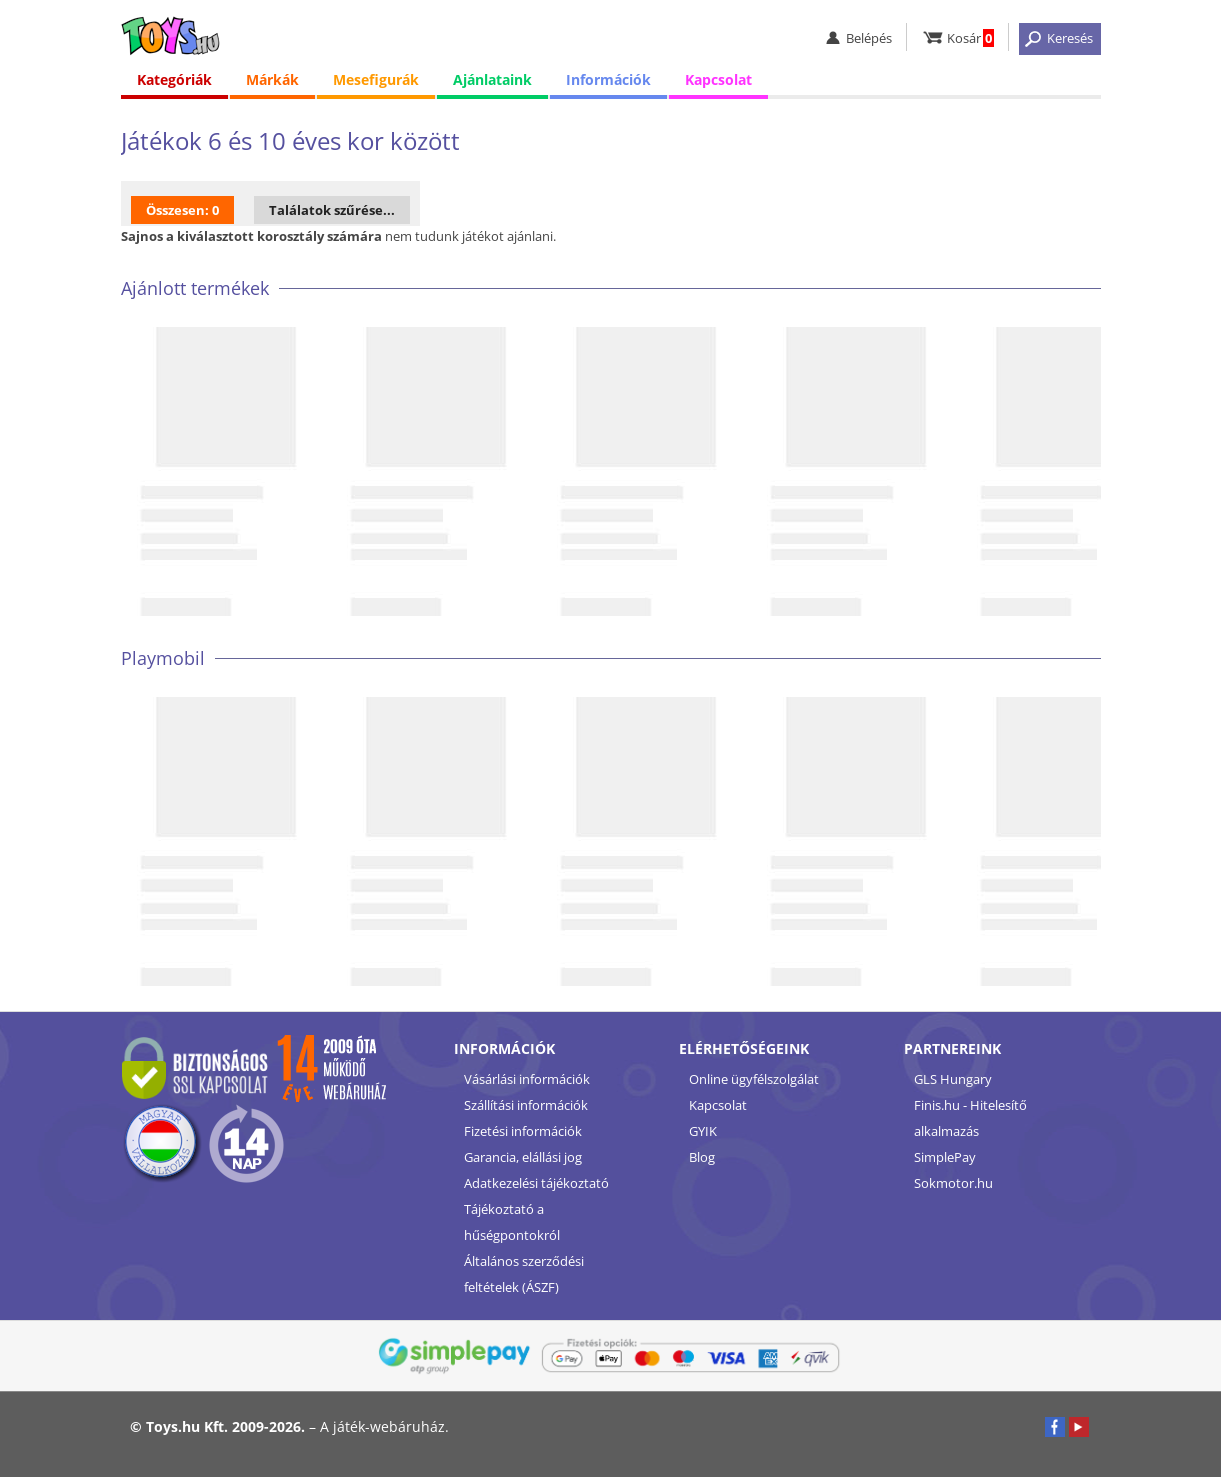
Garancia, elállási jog (523, 1157)
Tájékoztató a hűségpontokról (512, 1222)
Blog (702, 1157)
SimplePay (945, 1157)
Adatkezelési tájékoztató (536, 1183)
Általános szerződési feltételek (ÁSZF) (524, 1274)
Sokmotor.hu (953, 1183)
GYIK (703, 1131)
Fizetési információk (523, 1131)
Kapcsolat (718, 79)
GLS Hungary (953, 1079)
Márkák (272, 79)
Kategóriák (174, 79)
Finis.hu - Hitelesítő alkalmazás (970, 1118)
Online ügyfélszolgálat (754, 1079)
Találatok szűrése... (332, 210)
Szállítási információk (526, 1105)
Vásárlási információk (527, 1079)
